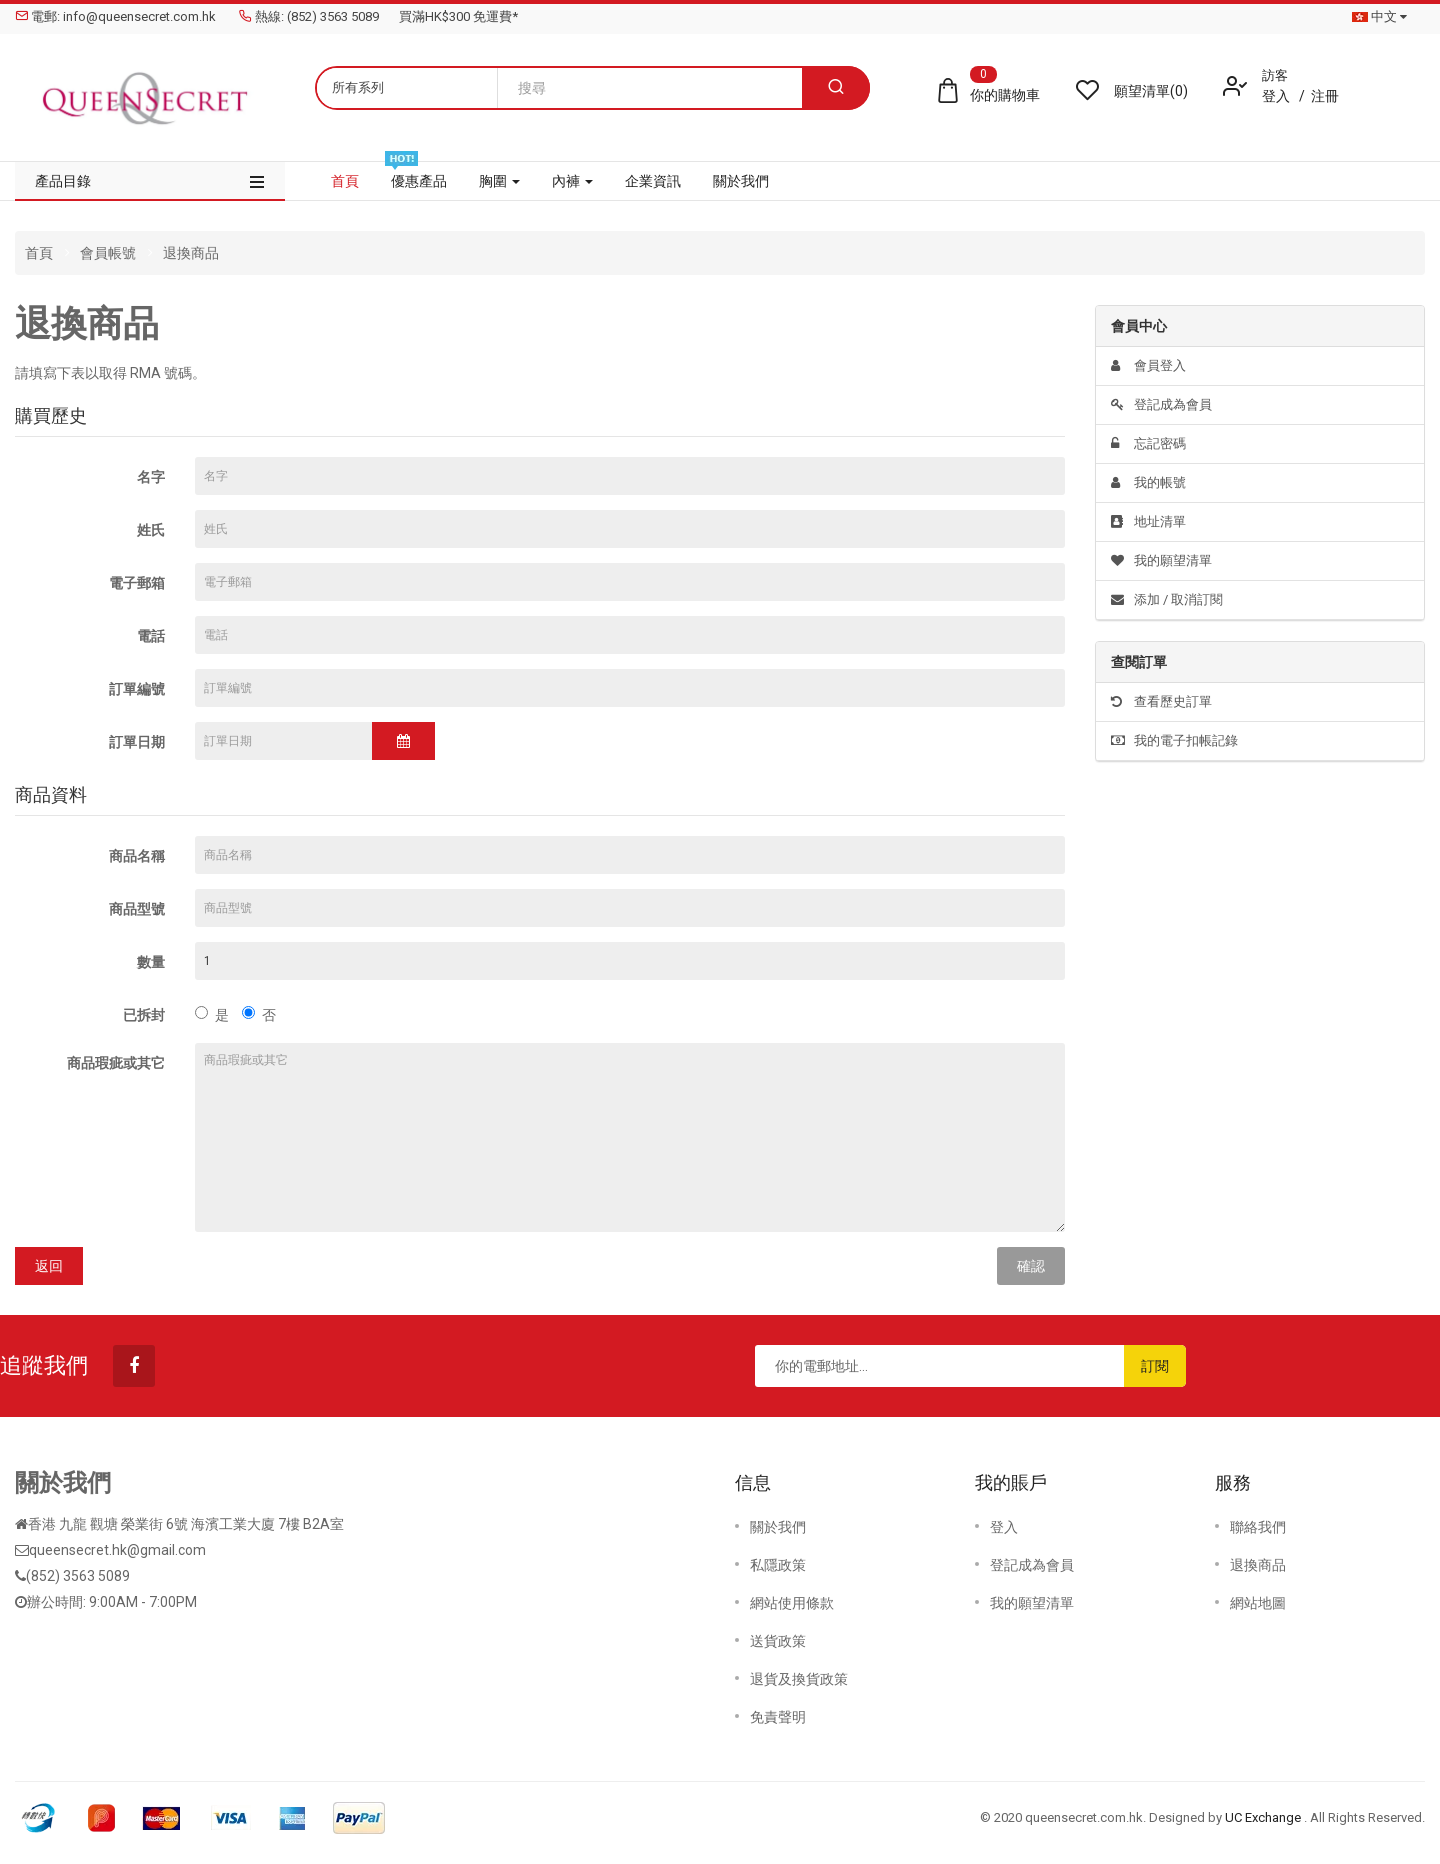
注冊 (1325, 96)
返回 (49, 1266)
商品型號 (137, 909)
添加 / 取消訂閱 (1167, 599)
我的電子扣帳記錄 (1174, 740)
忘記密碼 (1148, 443)
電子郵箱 (137, 583)
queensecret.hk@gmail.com (117, 1550)
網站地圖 (1258, 1603)
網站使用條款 (792, 1603)
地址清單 (1148, 521)
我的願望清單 (1161, 560)
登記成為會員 (1161, 404)
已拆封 (144, 1015)
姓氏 (151, 530)
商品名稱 (137, 856)
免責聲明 (778, 1717)
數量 (151, 962)
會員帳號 (108, 253)
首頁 (39, 253)
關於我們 (778, 1527)
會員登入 (1148, 365)
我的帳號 (1148, 482)
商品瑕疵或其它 (116, 1063)
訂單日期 (137, 742)
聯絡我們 (1258, 1527)
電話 (151, 636)
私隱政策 (778, 1565)
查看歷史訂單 (1161, 701)
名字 (151, 477)
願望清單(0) (1151, 91)
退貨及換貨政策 (799, 1679)
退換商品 (191, 253)
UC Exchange (1264, 1817)
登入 (1277, 96)
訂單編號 (137, 689)
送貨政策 (778, 1641)
